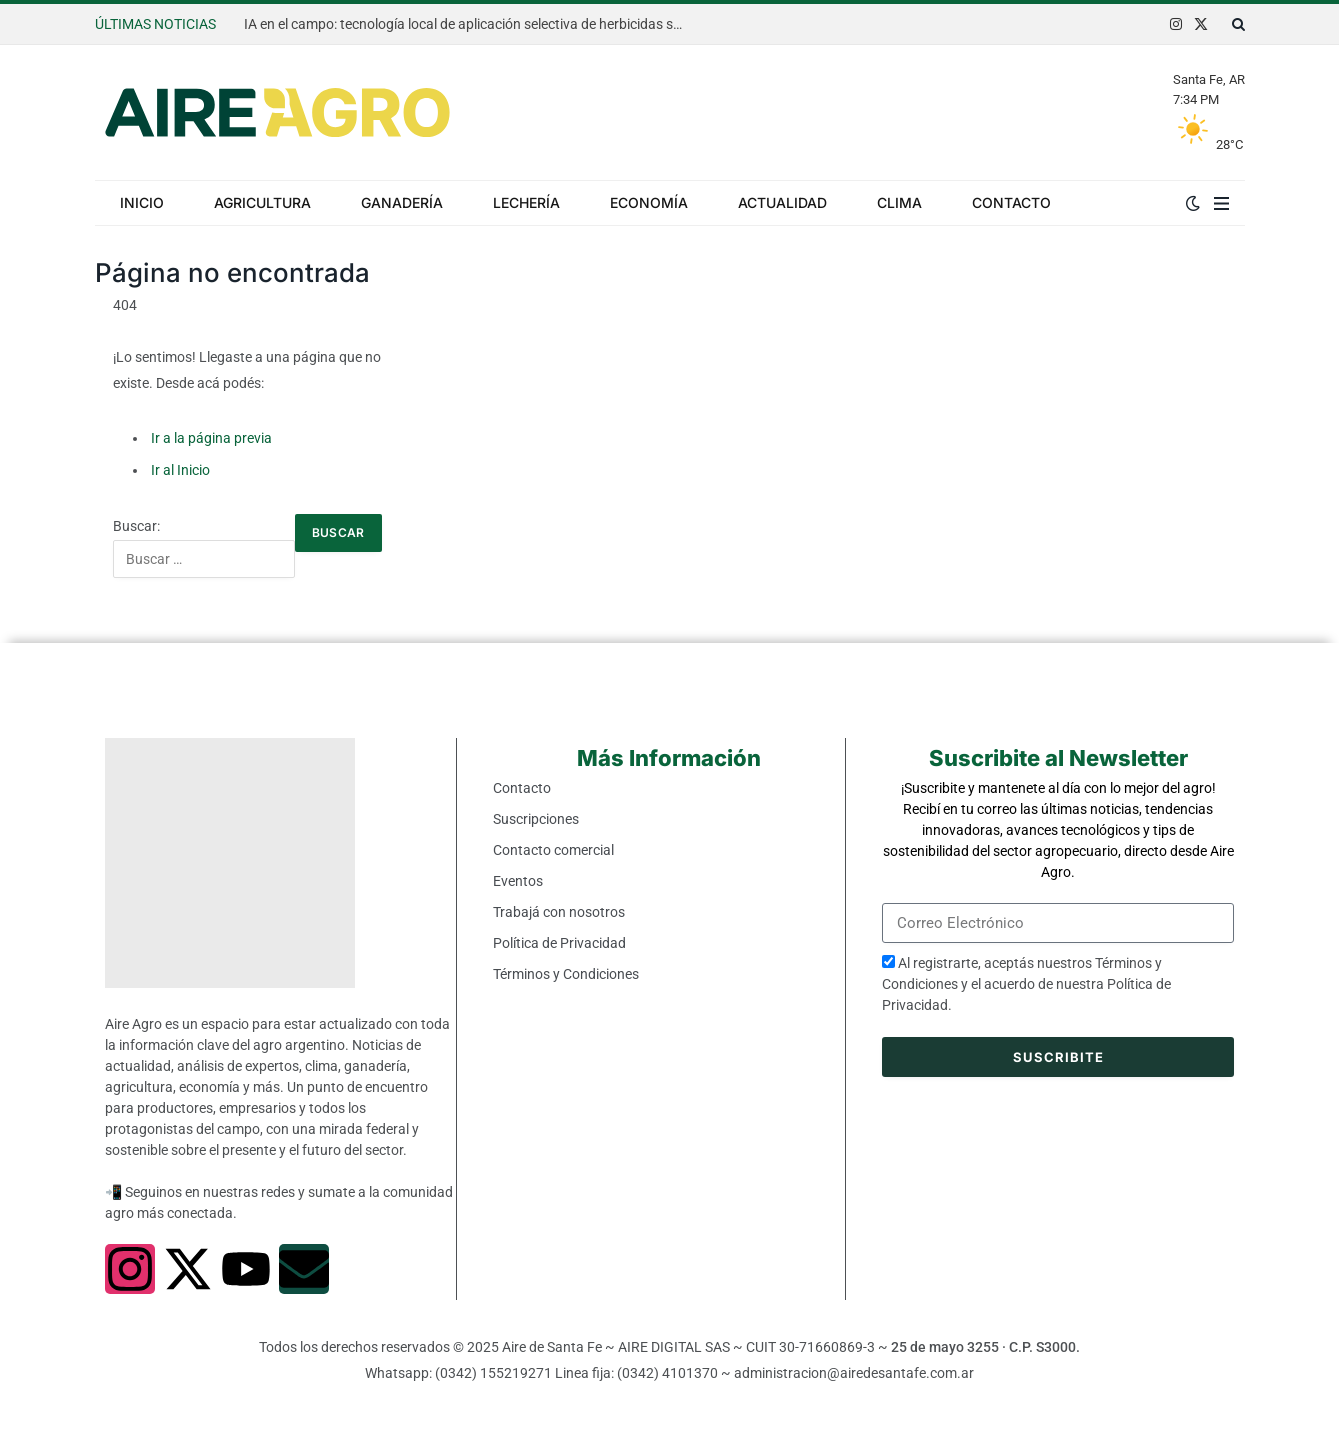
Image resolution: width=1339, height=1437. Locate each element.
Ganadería (402, 202)
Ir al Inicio (180, 470)
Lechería (526, 202)
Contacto (1011, 202)
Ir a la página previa (211, 438)
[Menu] (1221, 203)
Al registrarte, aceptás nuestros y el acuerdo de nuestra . (1026, 984)
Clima (899, 202)
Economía (649, 202)
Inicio (142, 202)
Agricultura (262, 202)
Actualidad (782, 202)
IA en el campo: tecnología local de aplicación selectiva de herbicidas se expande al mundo (469, 24)
